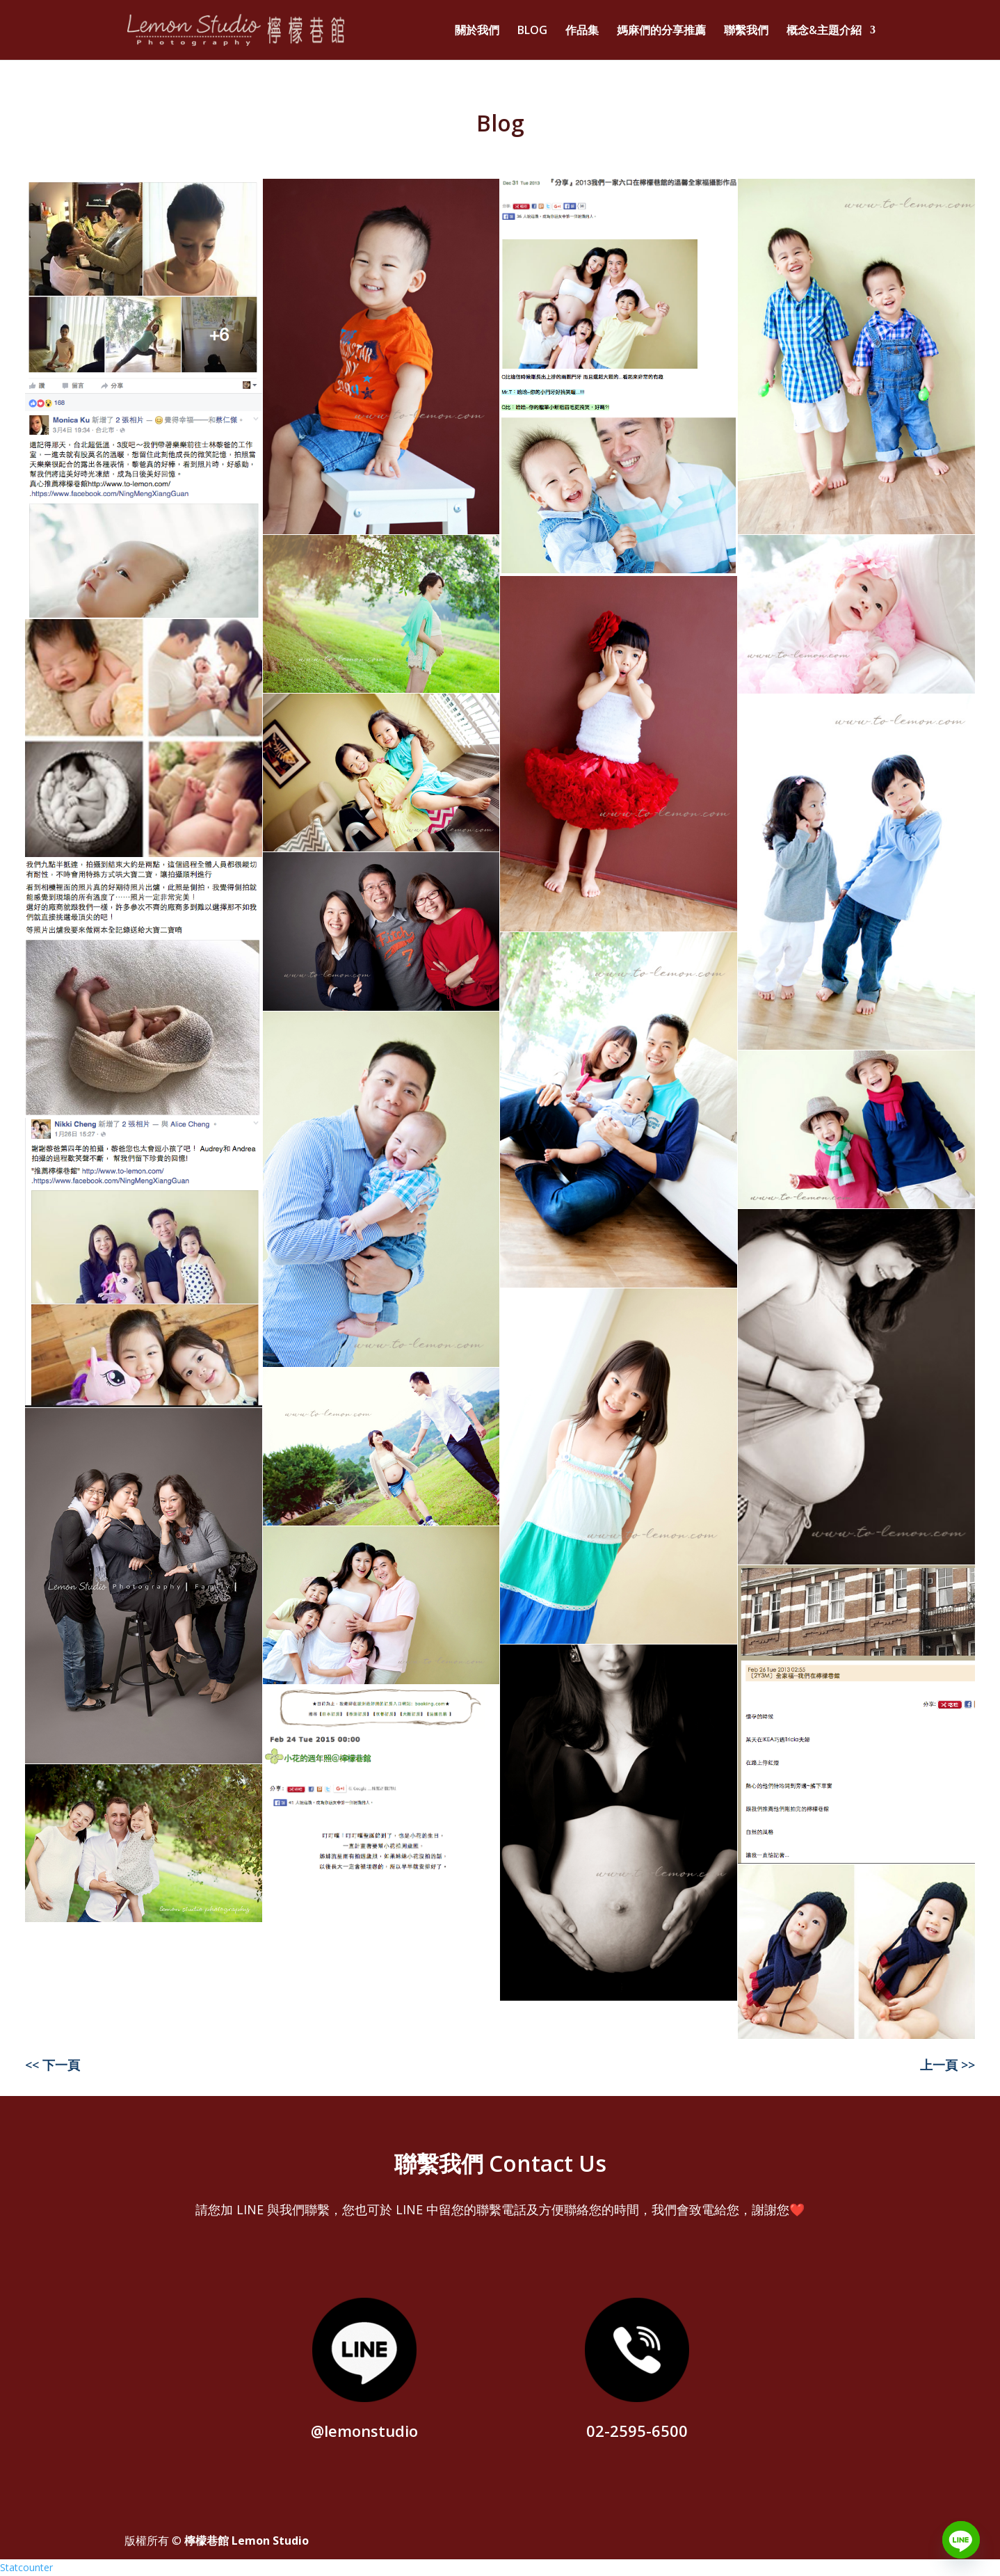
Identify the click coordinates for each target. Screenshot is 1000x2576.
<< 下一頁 (52, 2064)
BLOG (532, 31)
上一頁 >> (947, 2064)
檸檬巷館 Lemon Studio (246, 2540)
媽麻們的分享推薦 (661, 31)
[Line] (961, 2540)
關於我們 (477, 31)
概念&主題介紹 (824, 31)
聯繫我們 (746, 31)
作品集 (582, 31)
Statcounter (26, 2567)
